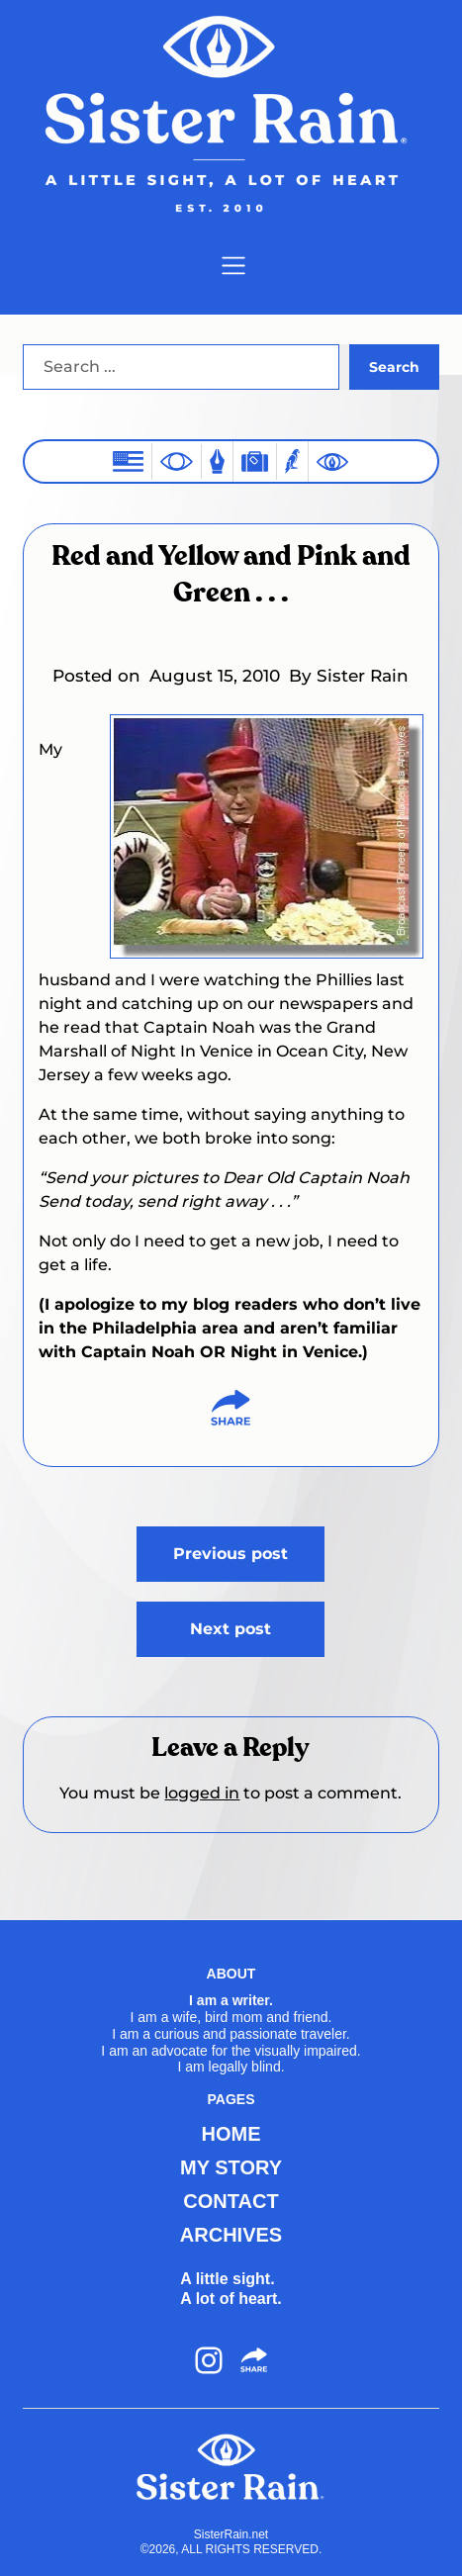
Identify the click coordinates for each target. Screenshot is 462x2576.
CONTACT (230, 2201)
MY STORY (231, 2167)
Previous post (230, 1553)
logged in (201, 1793)
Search (394, 367)
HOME (230, 2134)
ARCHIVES (231, 2235)
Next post (230, 1628)
